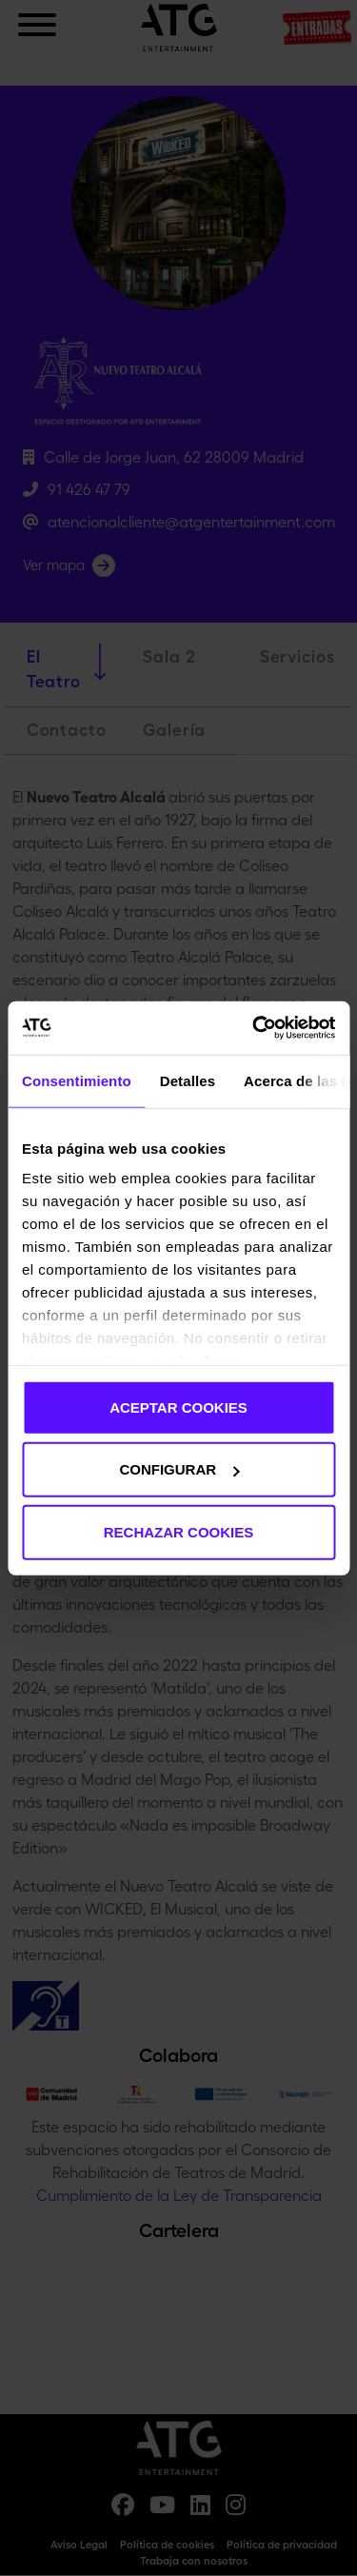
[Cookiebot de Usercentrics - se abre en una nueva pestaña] (254, 1028)
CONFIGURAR (179, 1469)
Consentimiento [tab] (76, 1080)
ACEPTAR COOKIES (178, 1406)
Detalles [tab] (187, 1080)
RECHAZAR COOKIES (179, 1531)
